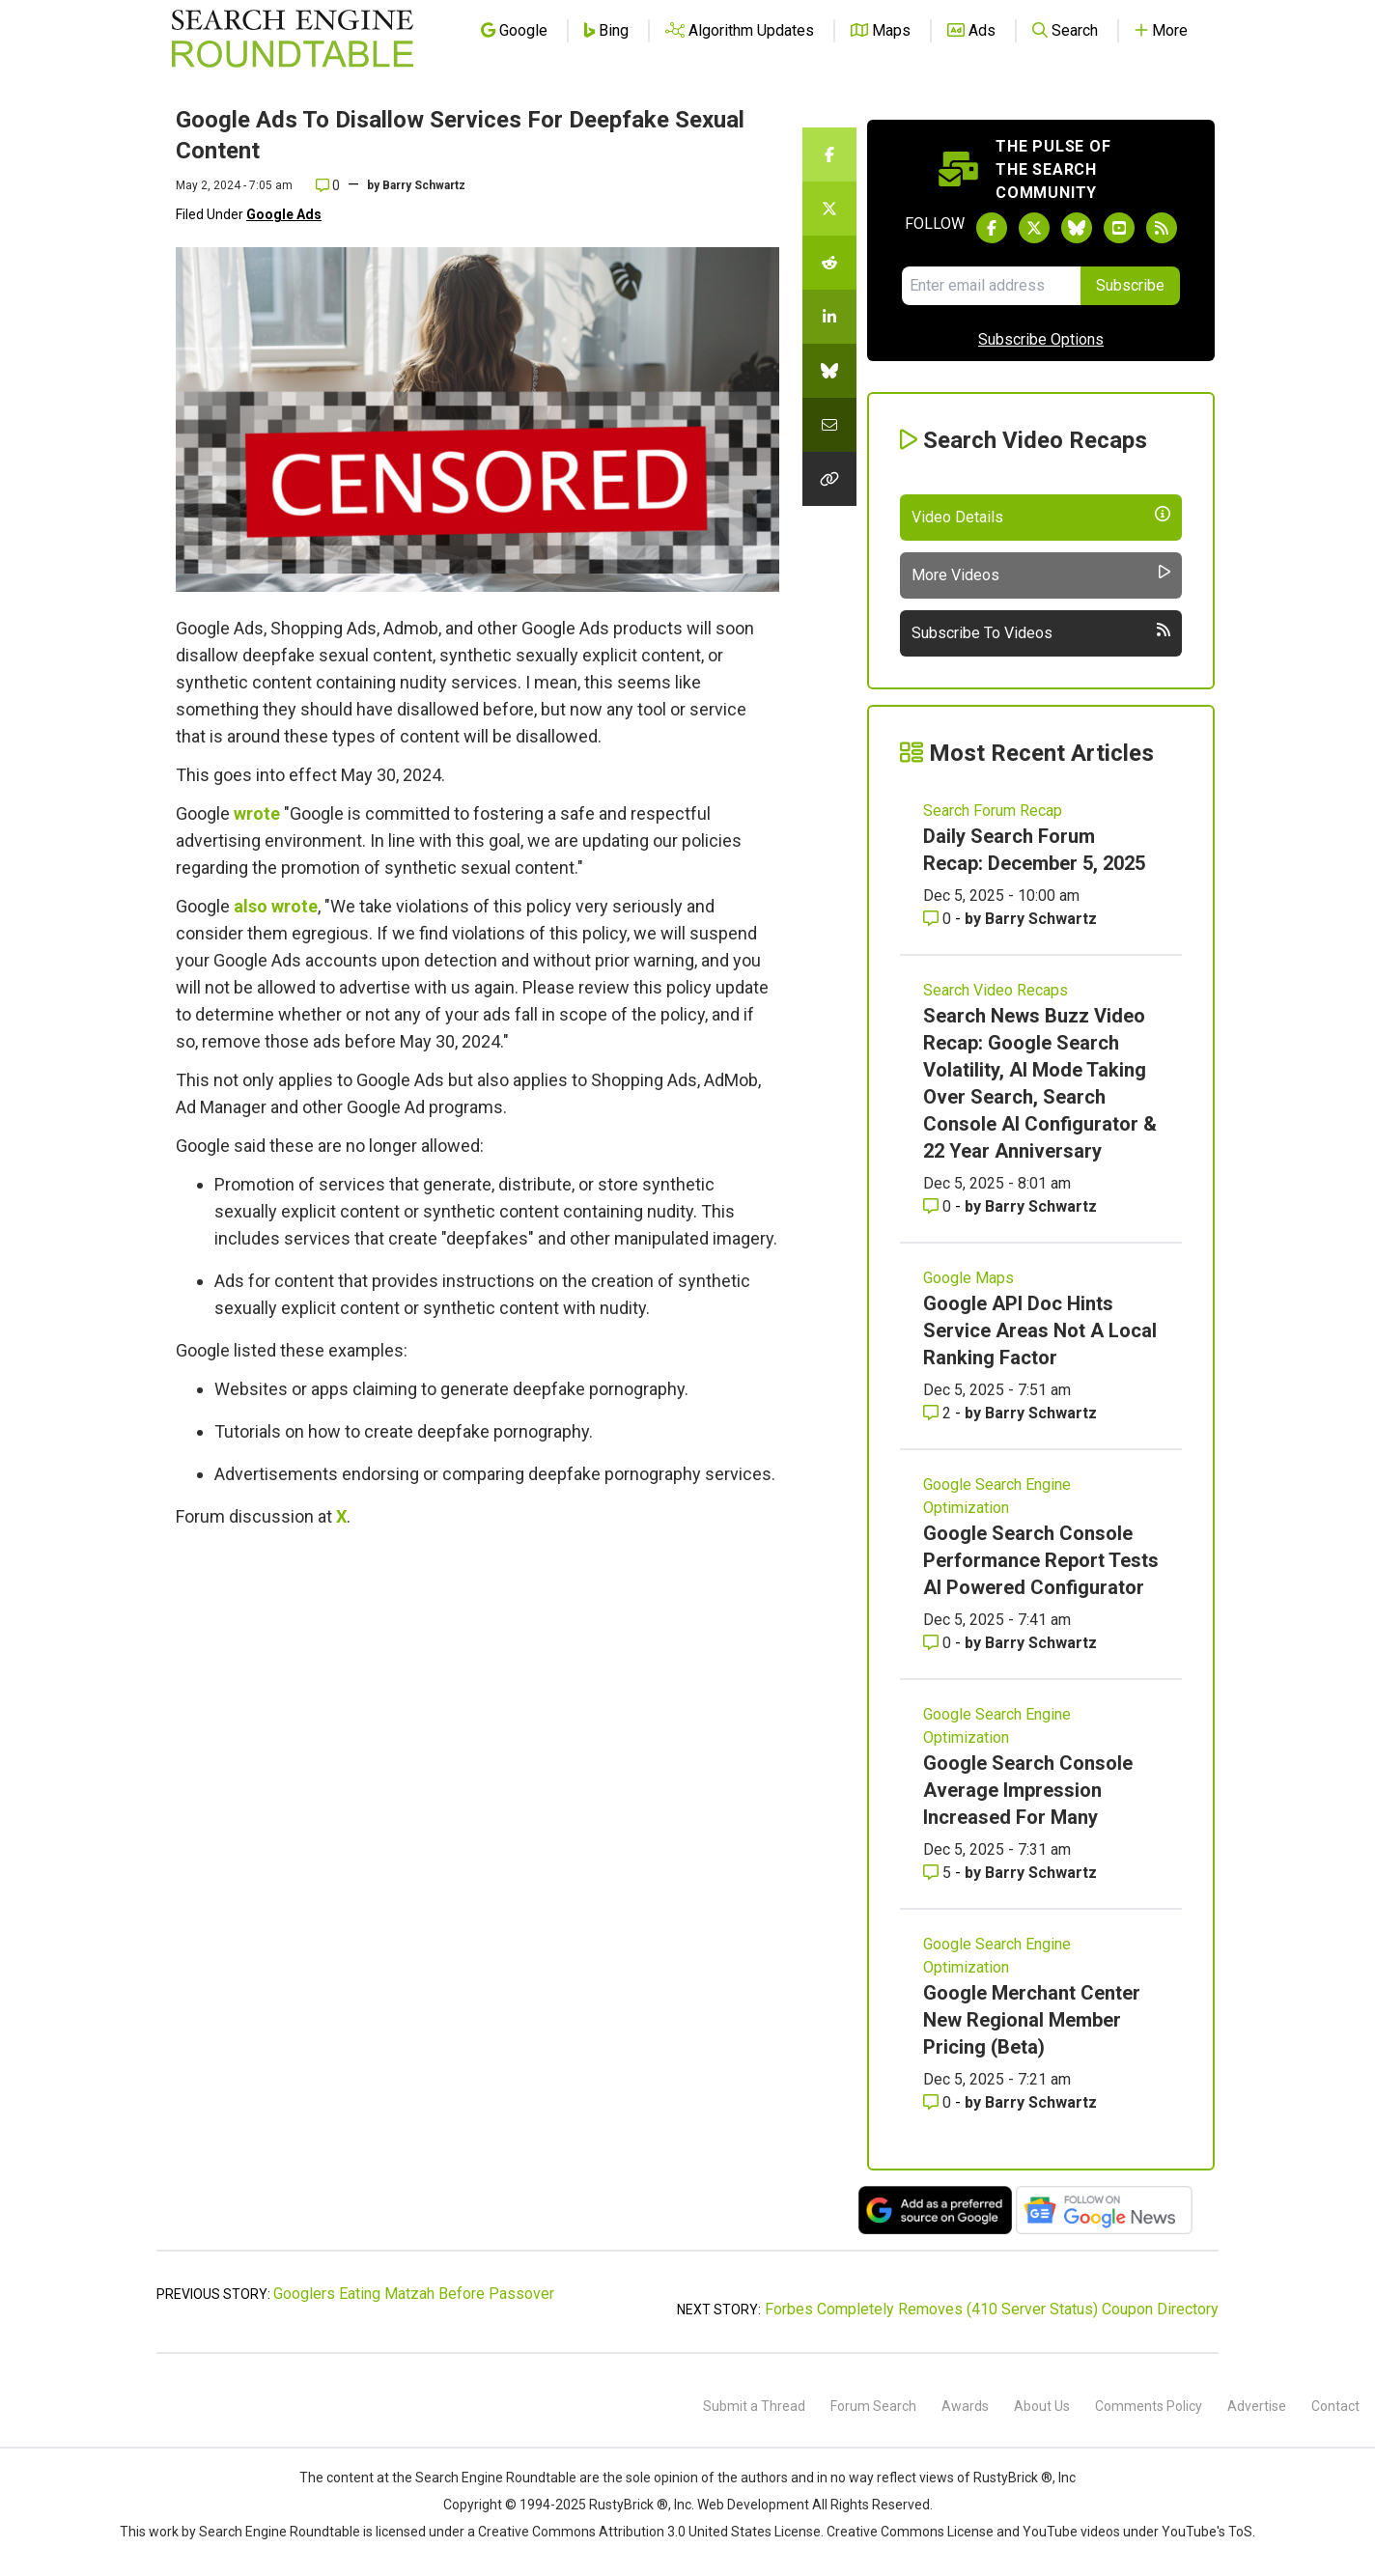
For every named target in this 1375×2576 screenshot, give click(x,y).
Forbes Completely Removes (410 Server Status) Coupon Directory (992, 2309)
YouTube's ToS (1207, 2531)
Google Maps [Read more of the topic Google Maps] (968, 1278)
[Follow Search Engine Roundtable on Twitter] (1034, 227)
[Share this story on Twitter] (829, 209)
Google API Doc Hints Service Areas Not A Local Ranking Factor (1040, 1330)
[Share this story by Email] (829, 425)
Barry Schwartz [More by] (423, 185)
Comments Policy (1148, 2406)
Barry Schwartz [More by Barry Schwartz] (1041, 919)
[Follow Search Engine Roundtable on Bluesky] (1076, 227)
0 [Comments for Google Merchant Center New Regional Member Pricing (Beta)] (939, 2102)
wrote (257, 813)
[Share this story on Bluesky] (829, 371)
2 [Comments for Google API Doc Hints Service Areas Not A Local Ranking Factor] (939, 1413)
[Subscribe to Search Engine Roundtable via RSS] (1161, 227)
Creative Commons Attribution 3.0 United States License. (651, 2531)
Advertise (1256, 2406)
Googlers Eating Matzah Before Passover (413, 2293)
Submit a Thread (754, 2406)
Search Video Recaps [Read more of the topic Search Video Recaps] (995, 990)
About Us (1042, 2406)
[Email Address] (991, 285)
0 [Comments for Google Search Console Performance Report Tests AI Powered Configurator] (939, 1643)
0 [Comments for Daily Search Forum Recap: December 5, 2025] (939, 919)
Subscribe (1130, 285)
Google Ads (284, 214)
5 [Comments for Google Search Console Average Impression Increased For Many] (939, 1872)
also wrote (276, 906)
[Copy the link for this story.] (829, 479)
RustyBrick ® (628, 2504)
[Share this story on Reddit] (829, 263)
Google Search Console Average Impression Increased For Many (1028, 1790)
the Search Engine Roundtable (485, 2477)
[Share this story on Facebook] (829, 154)
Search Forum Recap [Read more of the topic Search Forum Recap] (992, 810)
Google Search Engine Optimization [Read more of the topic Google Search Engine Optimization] (997, 1496)
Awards (965, 2406)
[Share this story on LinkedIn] (829, 317)
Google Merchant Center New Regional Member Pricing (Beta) (1031, 2019)
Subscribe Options (1041, 339)
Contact (1335, 2406)
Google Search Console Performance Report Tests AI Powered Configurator (1041, 1560)
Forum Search (873, 2406)
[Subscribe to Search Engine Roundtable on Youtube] (1119, 227)
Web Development (753, 2504)
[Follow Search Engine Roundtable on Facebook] (991, 227)
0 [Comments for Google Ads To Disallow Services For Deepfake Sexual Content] (328, 185)
